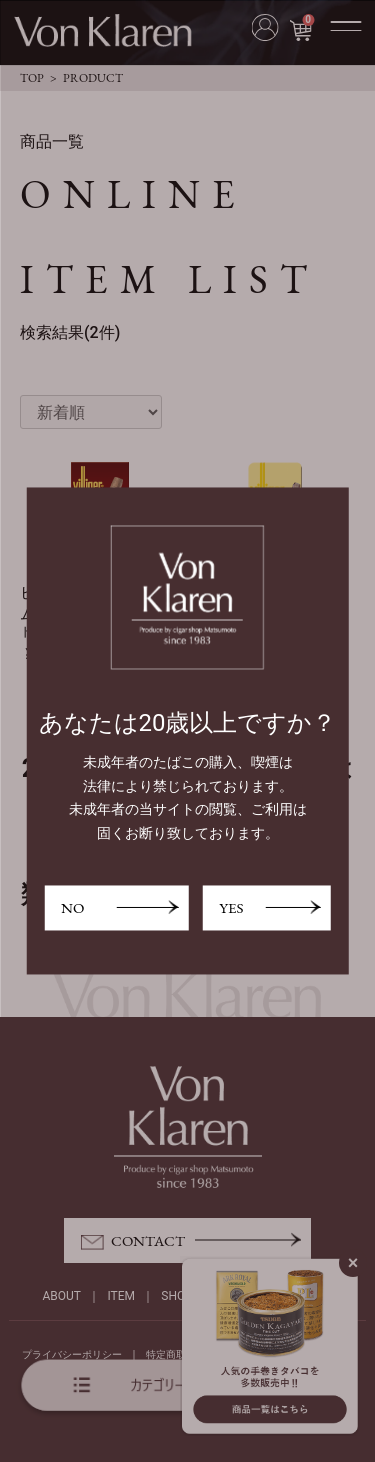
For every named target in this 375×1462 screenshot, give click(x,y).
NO (72, 907)
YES (231, 907)
